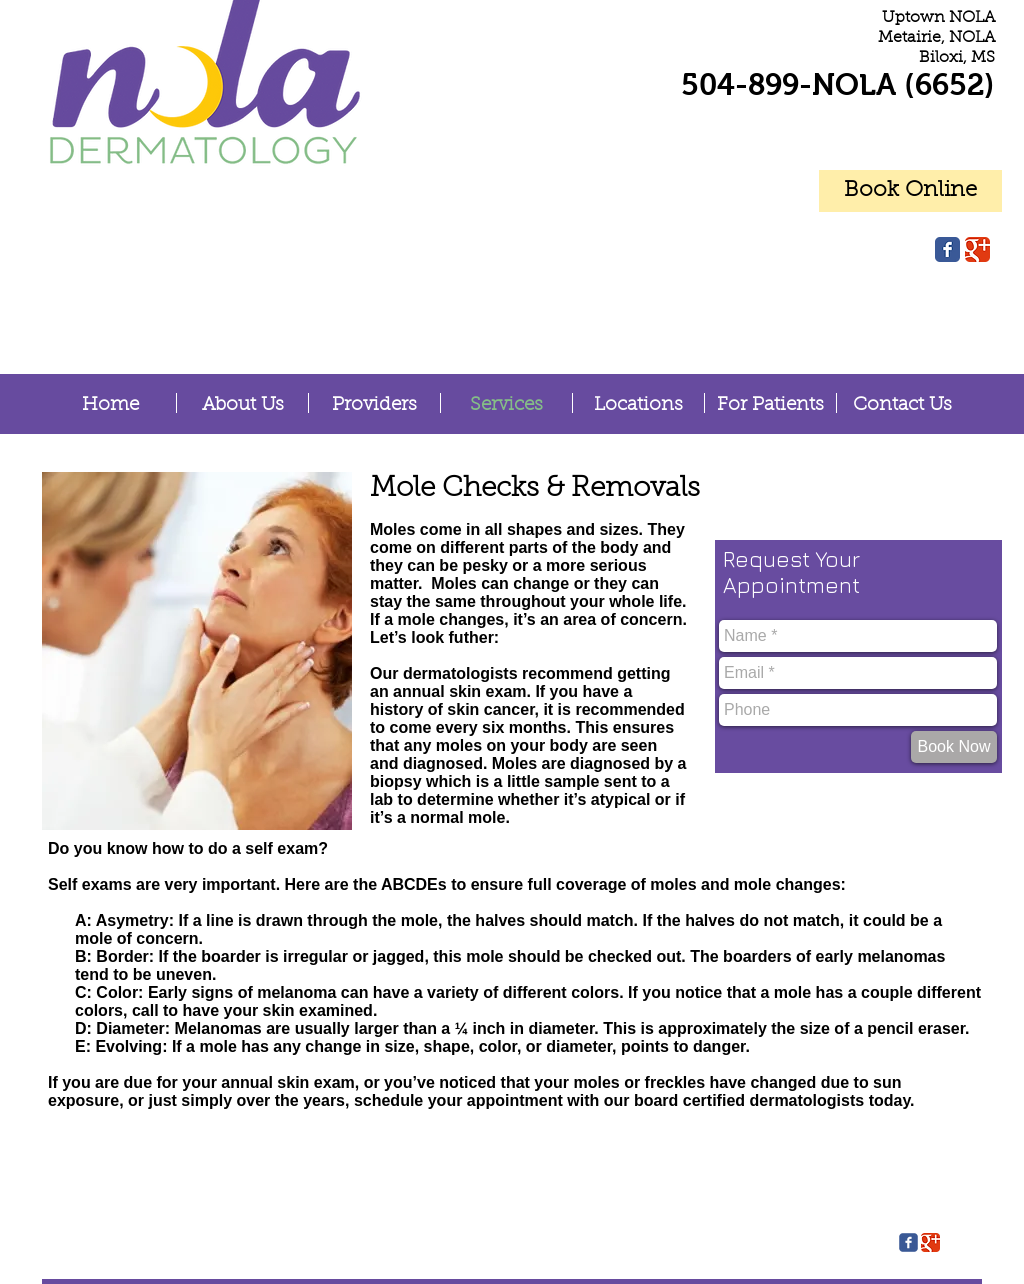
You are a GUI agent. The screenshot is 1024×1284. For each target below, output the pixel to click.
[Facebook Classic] (947, 249)
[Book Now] (954, 747)
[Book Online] (910, 191)
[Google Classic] (977, 249)
